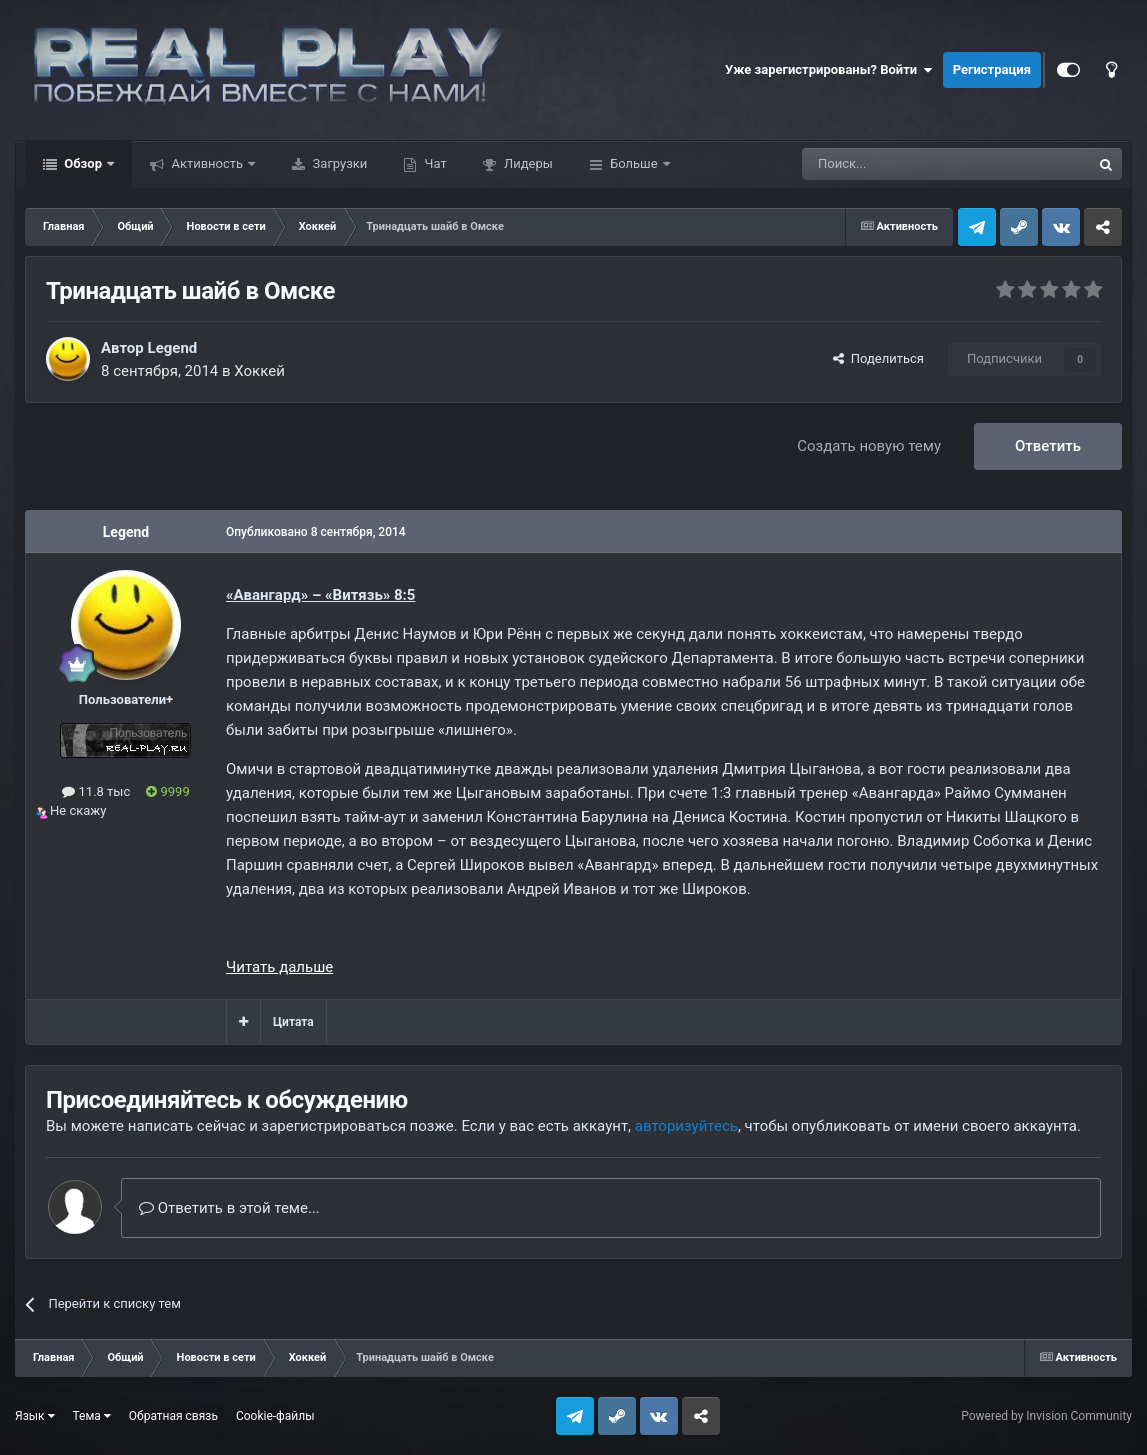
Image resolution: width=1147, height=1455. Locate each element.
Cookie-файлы (275, 1416)
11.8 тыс (96, 791)
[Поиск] (901, 164)
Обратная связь (173, 1416)
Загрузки (338, 163)
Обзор (83, 163)
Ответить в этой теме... (229, 1208)
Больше (634, 163)
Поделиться (878, 358)
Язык (35, 1416)
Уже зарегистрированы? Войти (829, 70)
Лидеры (527, 163)
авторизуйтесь (686, 1126)
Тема (92, 1416)
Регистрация (992, 69)
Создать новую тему (869, 446)
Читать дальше (279, 967)
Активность (207, 163)
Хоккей (259, 371)
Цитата (293, 1022)
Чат (433, 163)
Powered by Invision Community (1046, 1416)
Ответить (1048, 446)
